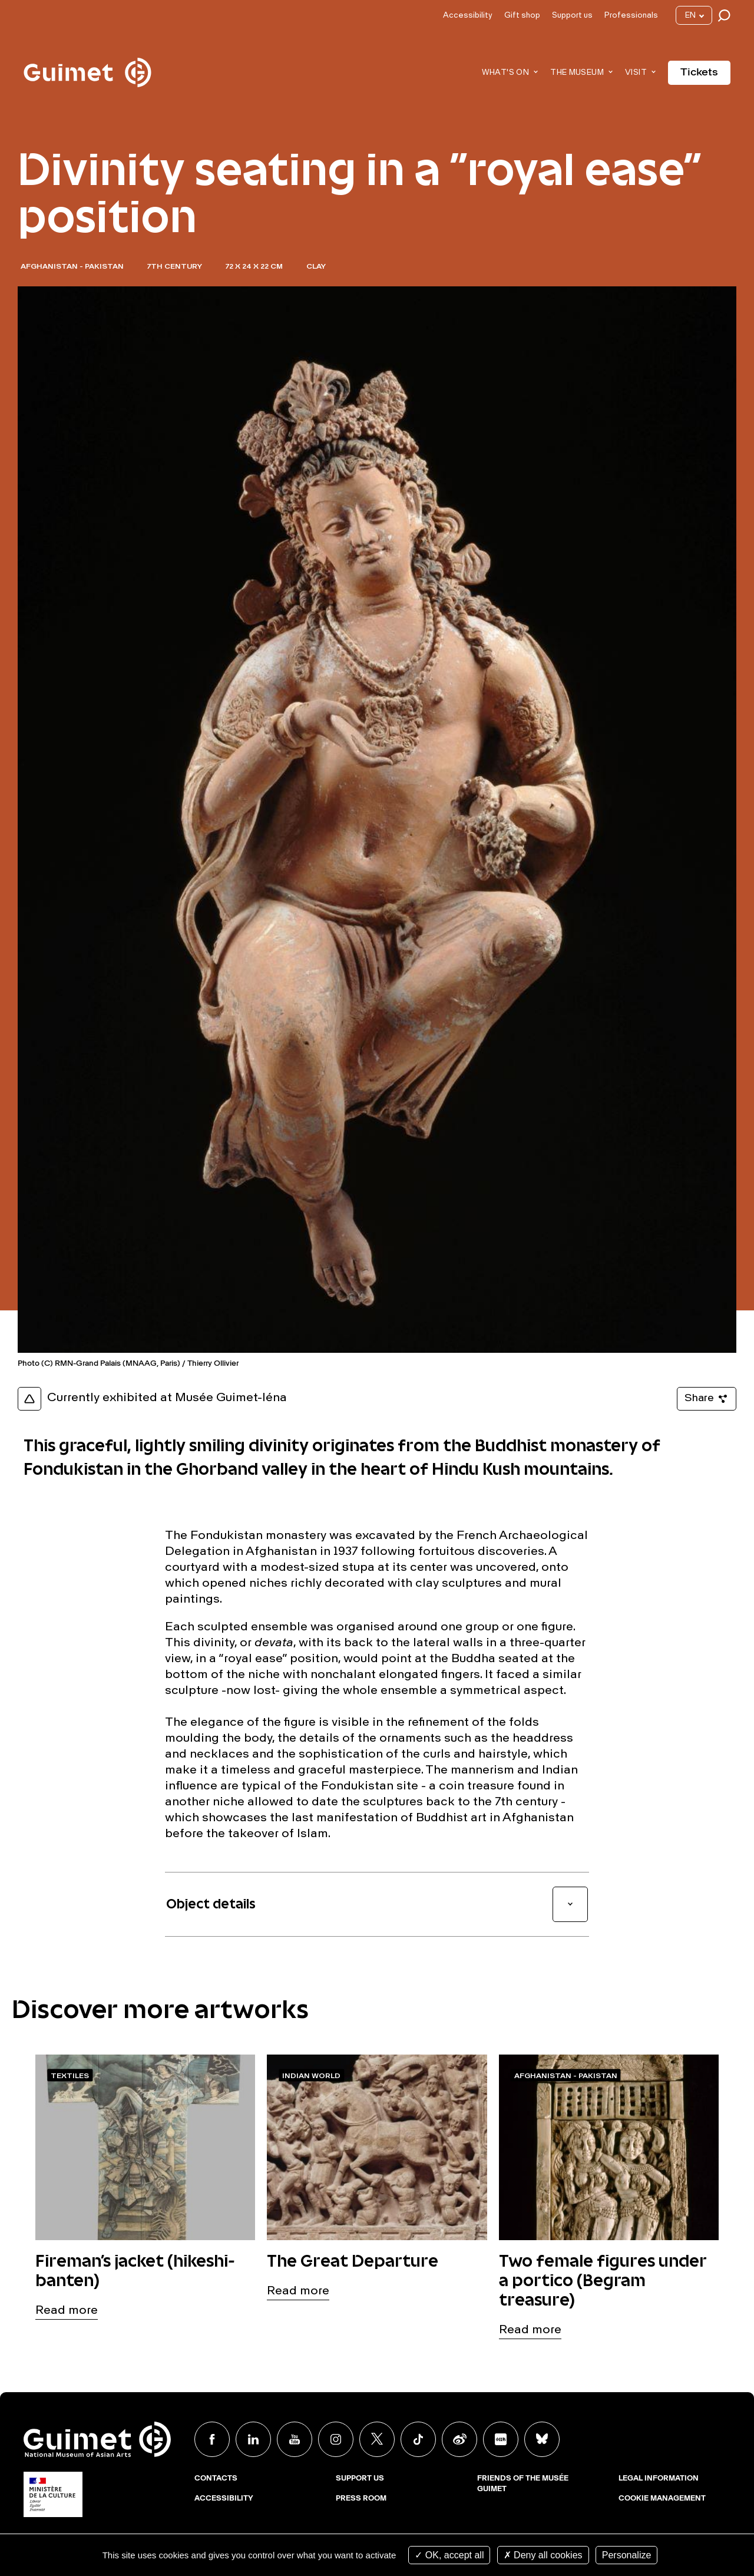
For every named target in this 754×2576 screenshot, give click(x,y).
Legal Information (659, 2479)
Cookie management (662, 2499)
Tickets (699, 72)
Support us (572, 15)
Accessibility (467, 15)
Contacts (215, 2479)
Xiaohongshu (500, 2439)
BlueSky (542, 2439)
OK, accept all (449, 2555)
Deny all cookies (543, 2555)
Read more (66, 2311)
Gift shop (522, 15)
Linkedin (253, 2439)
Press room (361, 2499)
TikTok (418, 2439)
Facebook (212, 2439)
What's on (506, 73)
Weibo (459, 2439)
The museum (577, 73)
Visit (636, 73)
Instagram (335, 2439)
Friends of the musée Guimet (522, 2484)
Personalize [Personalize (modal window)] (627, 2555)
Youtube (294, 2439)
